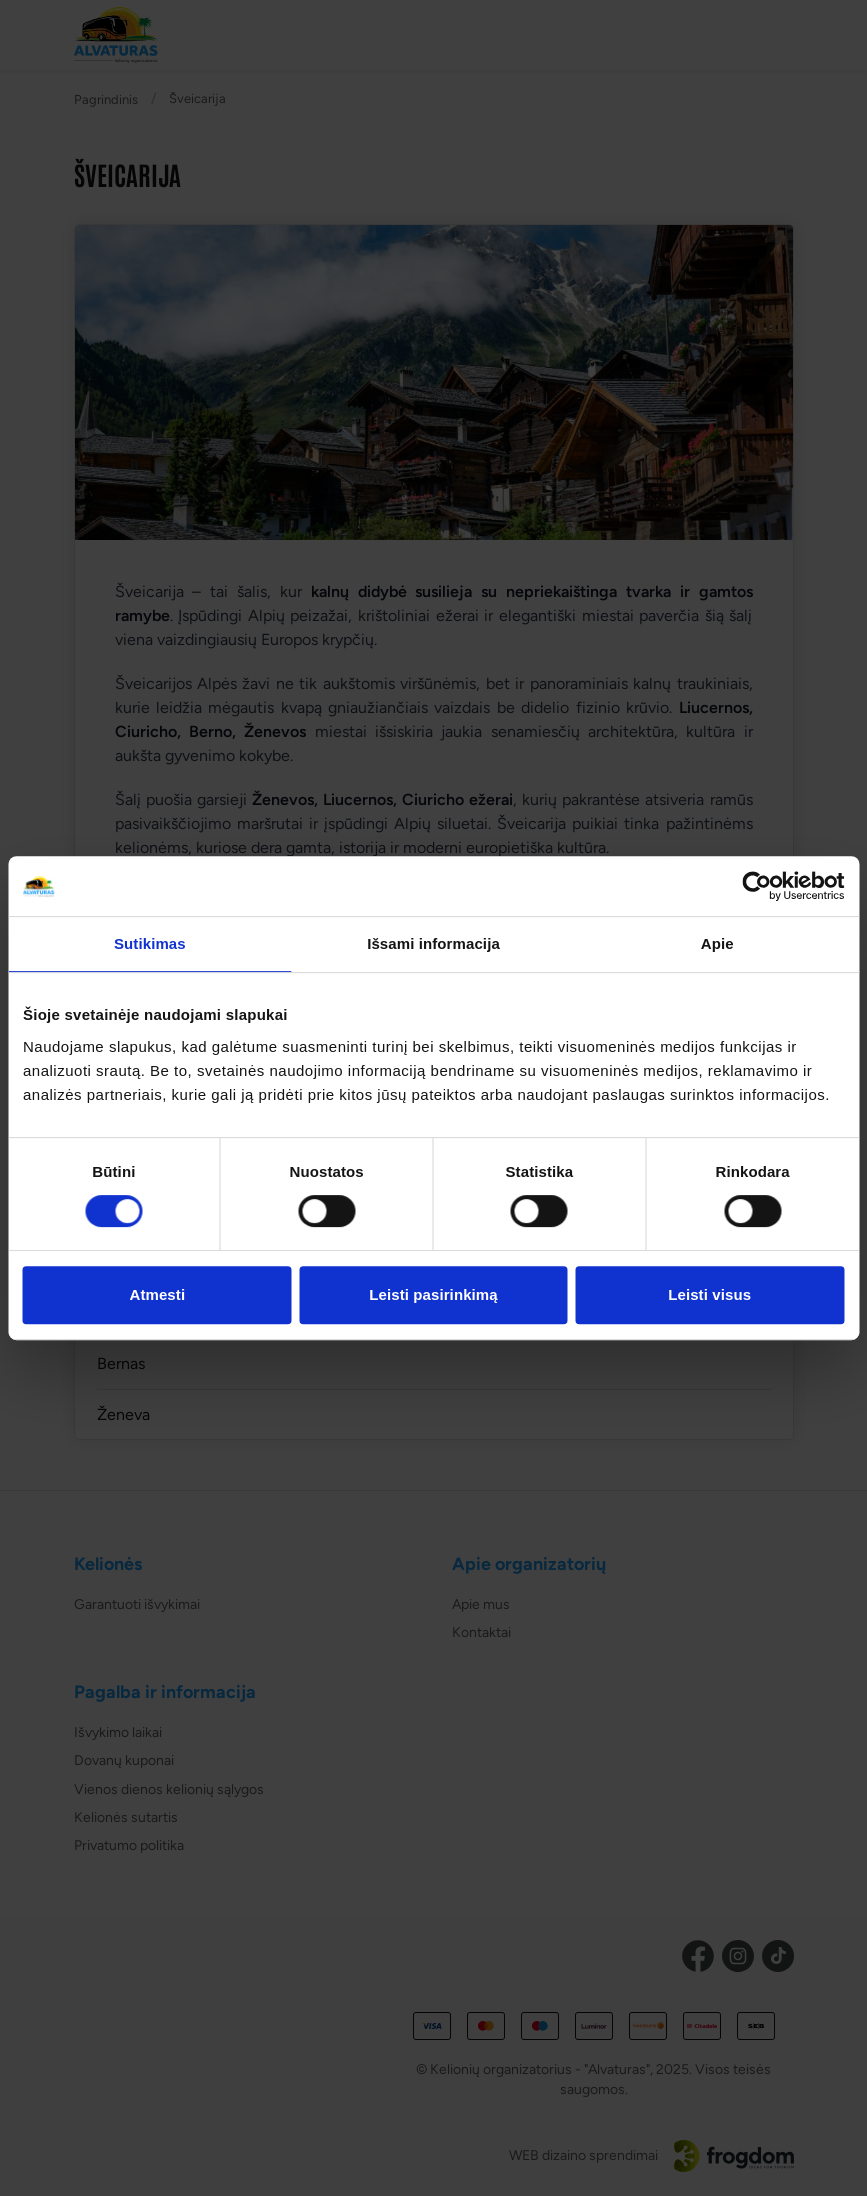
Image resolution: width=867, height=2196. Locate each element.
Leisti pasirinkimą (433, 1294)
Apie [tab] (717, 943)
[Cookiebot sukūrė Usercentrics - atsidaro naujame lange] (756, 886)
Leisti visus (709, 1294)
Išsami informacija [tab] (433, 943)
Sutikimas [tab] (150, 943)
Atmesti (157, 1294)
